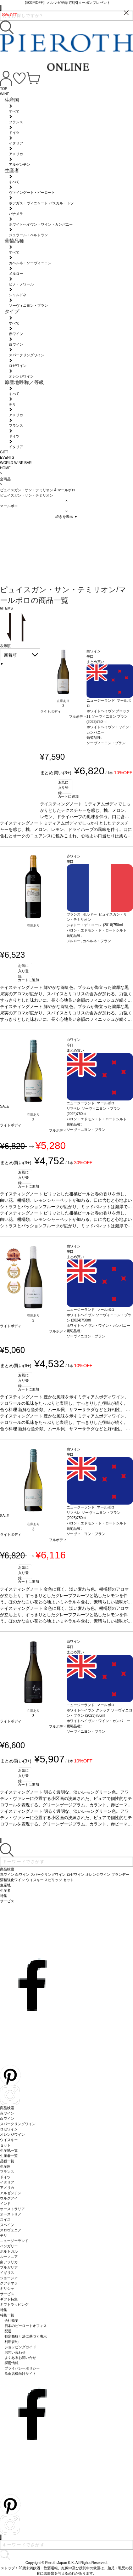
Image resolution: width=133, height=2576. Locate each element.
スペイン (7, 2225)
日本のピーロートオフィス (26, 2326)
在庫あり (63, 701)
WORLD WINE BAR (16, 463)
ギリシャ (7, 2289)
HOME (5, 468)
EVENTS (7, 457)
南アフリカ (9, 2262)
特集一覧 (7, 2315)
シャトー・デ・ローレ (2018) (90, 925)
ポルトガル (9, 2251)
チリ (3, 2235)
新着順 (10, 655)
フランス (7, 2172)
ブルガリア (9, 2267)
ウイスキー (9, 2140)
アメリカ (7, 2188)
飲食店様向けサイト (21, 2374)
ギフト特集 (9, 2299)
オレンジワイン (12, 2134)
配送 (8, 2331)
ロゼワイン (9, 2129)
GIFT (4, 452)
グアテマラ (9, 2283)
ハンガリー (9, 2246)
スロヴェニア (10, 2230)
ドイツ (5, 2177)
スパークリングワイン (17, 2124)
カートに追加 (68, 796)
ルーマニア (9, 2257)
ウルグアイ (9, 2198)
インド (5, 2204)
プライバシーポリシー (22, 2368)
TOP (3, 89)
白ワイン (7, 2119)
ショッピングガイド (21, 2347)
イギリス (7, 2273)
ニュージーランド (14, 2241)
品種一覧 (7, 2161)
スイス (5, 2219)
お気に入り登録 (63, 787)
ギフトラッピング (14, 2304)
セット (5, 2145)
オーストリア (10, 2214)
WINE (4, 94)
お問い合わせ (15, 2352)
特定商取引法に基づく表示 (26, 2336)
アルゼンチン (10, 2193)
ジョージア (9, 2278)
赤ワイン (7, 2113)
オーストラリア (12, 2209)
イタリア (7, 2182)
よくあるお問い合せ (21, 2358)
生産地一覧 (9, 2150)
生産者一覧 (9, 2156)
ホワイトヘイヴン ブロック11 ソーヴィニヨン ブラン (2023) (108, 716)
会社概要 (12, 2320)
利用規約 (12, 2342)
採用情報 (12, 2363)
